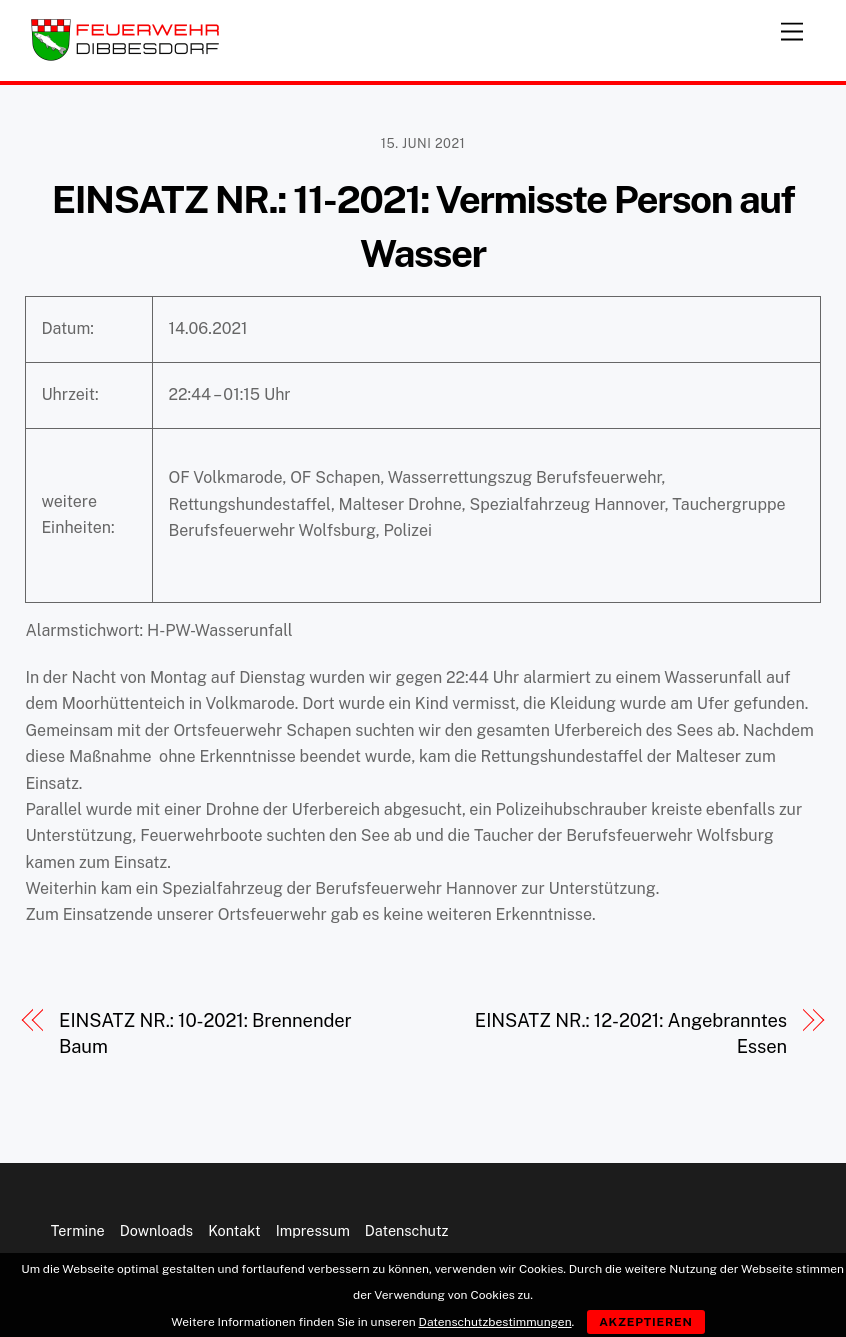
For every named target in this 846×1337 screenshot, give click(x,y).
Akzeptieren (646, 1322)
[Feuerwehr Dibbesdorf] (125, 56)
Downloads (156, 1230)
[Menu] (792, 27)
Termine (78, 1230)
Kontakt (234, 1230)
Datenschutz (407, 1230)
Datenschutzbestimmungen (495, 1322)
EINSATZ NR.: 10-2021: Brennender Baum (205, 1033)
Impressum (313, 1230)
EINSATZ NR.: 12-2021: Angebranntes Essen (631, 1033)
